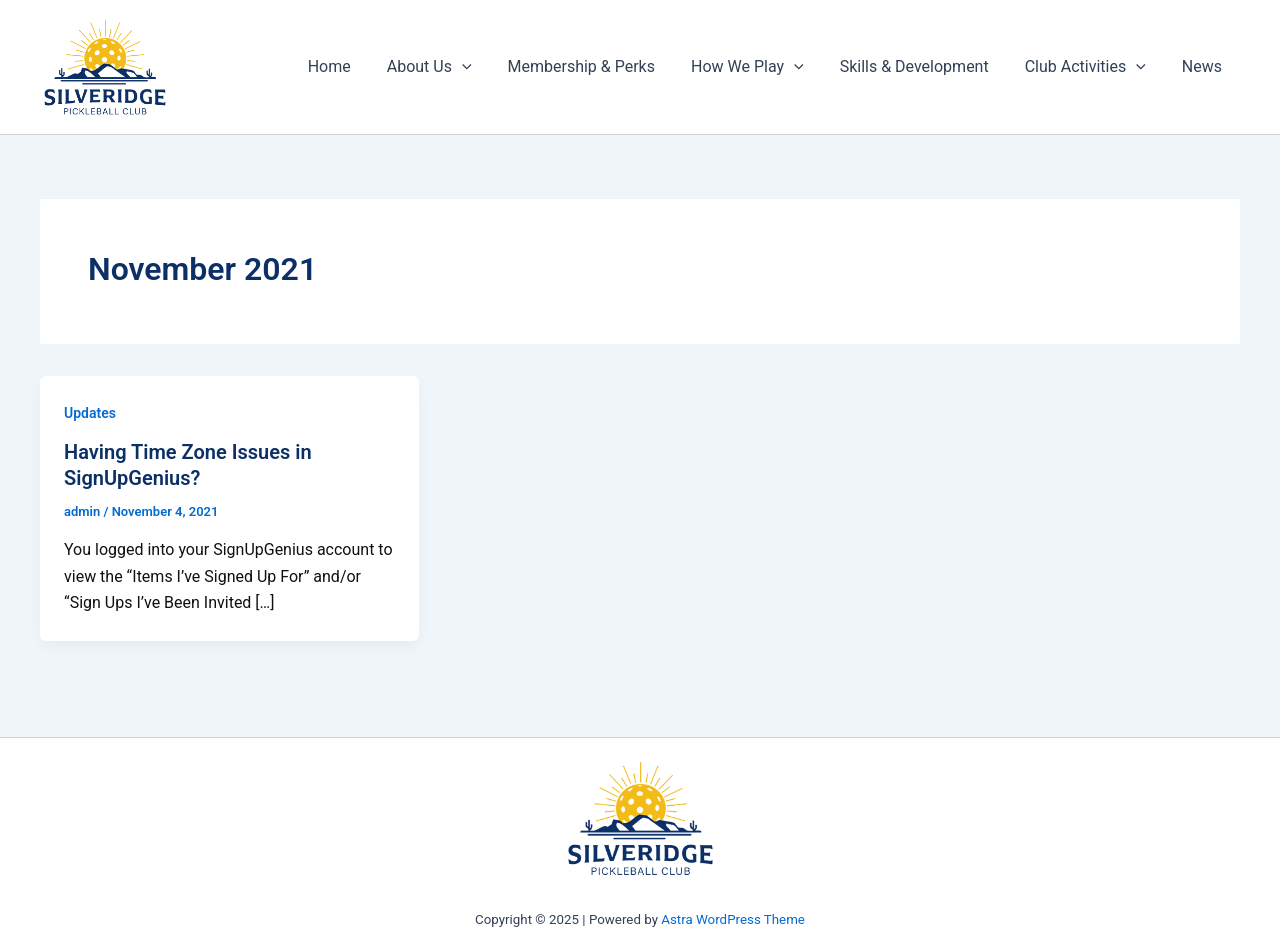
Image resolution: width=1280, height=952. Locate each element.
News (1204, 66)
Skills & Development (924, 66)
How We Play (761, 67)
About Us (451, 67)
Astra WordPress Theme (733, 919)
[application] (484, 67)
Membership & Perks (599, 66)
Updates (90, 413)
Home (355, 66)
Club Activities (1091, 67)
